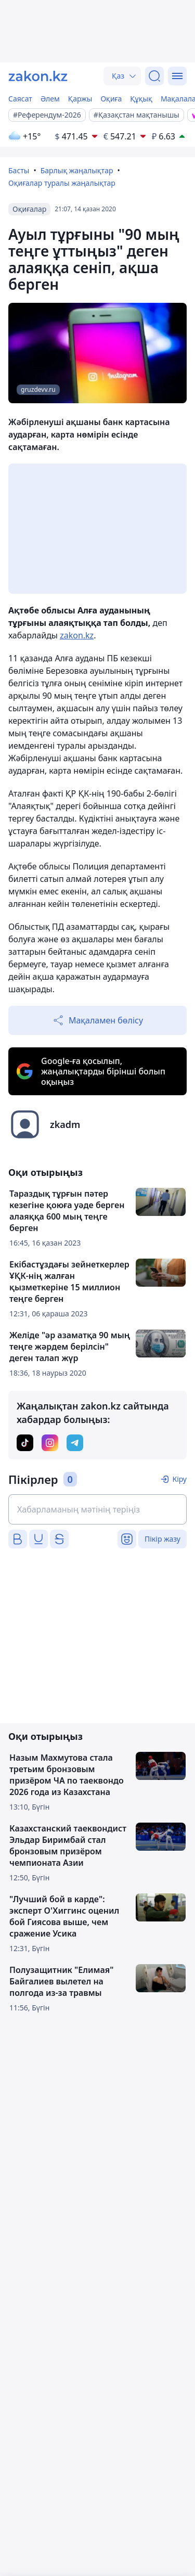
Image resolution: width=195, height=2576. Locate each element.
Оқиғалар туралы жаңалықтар (61, 183)
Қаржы (80, 99)
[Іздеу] (154, 76)
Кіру (179, 1479)
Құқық (141, 99)
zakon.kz (77, 635)
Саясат (20, 99)
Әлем (50, 99)
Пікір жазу (162, 1539)
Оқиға (111, 99)
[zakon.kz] (38, 76)
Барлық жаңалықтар (77, 170)
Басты (18, 170)
